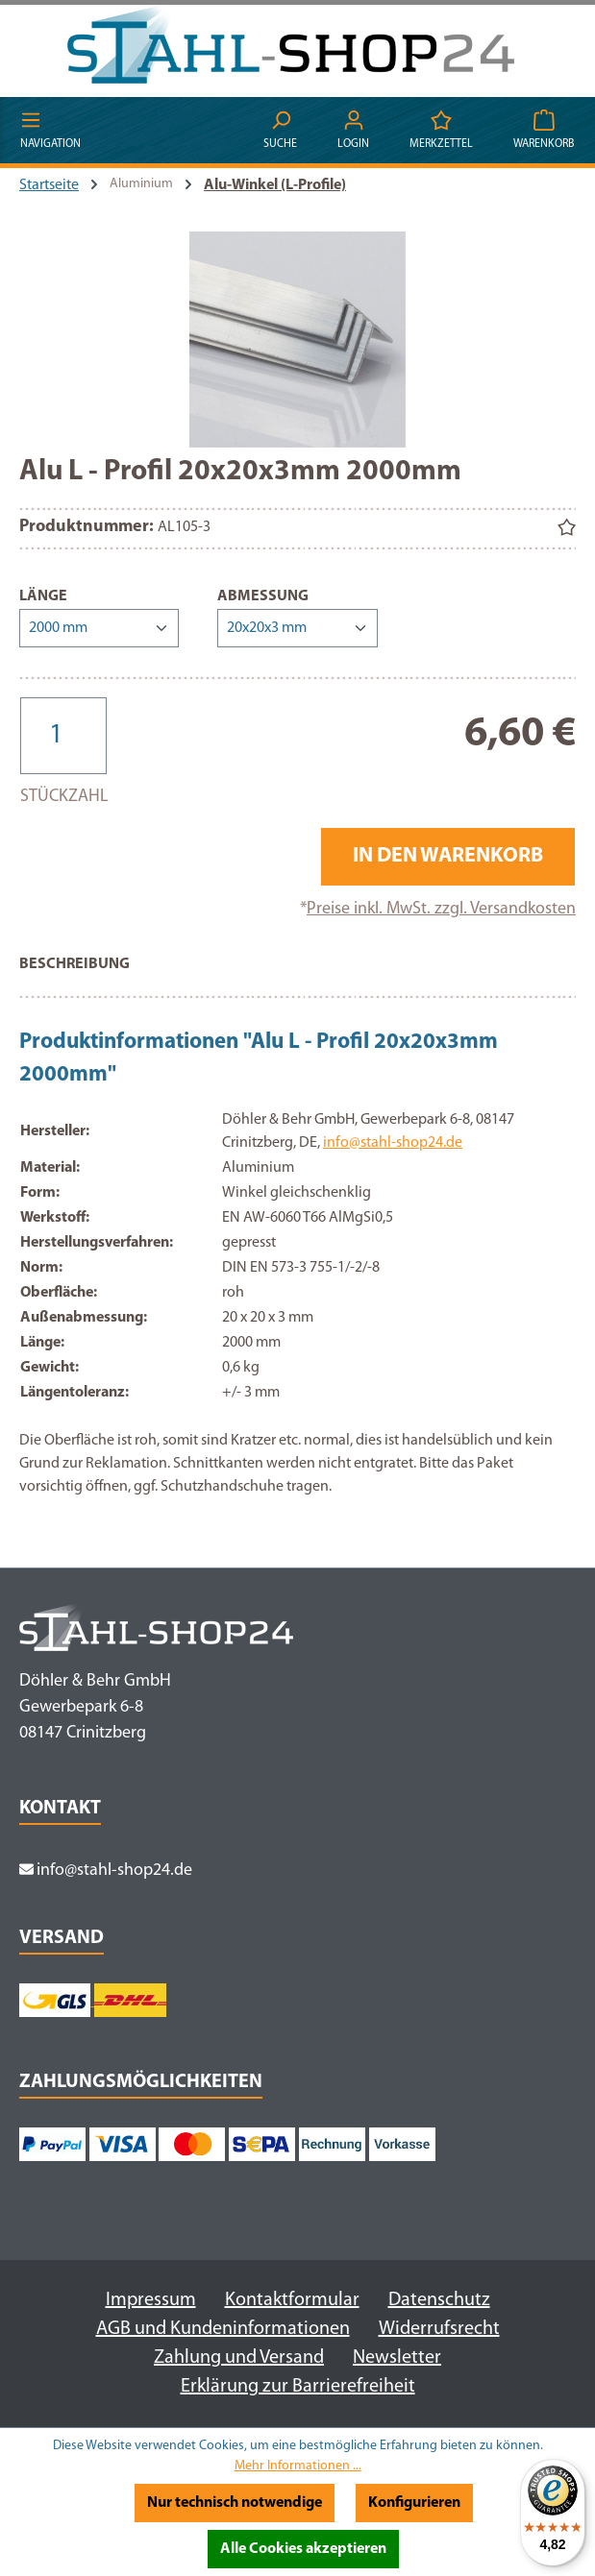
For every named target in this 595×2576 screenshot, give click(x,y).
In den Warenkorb (448, 856)
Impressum (151, 2300)
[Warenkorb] (544, 131)
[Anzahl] (63, 735)
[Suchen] (280, 131)
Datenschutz (439, 2300)
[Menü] (50, 131)
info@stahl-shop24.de (392, 1143)
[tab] (74, 974)
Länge (43, 594)
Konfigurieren (414, 2503)
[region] (297, 339)
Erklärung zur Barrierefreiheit (298, 2386)
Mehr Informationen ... (298, 2466)
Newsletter (397, 2358)
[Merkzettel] (441, 131)
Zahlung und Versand (239, 2358)
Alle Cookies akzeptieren (303, 2549)
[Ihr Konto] (353, 131)
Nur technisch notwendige (234, 2503)
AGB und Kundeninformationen (223, 2329)
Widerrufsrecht (439, 2329)
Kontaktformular (292, 2300)
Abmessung (263, 594)
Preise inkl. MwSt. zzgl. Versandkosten (441, 909)
